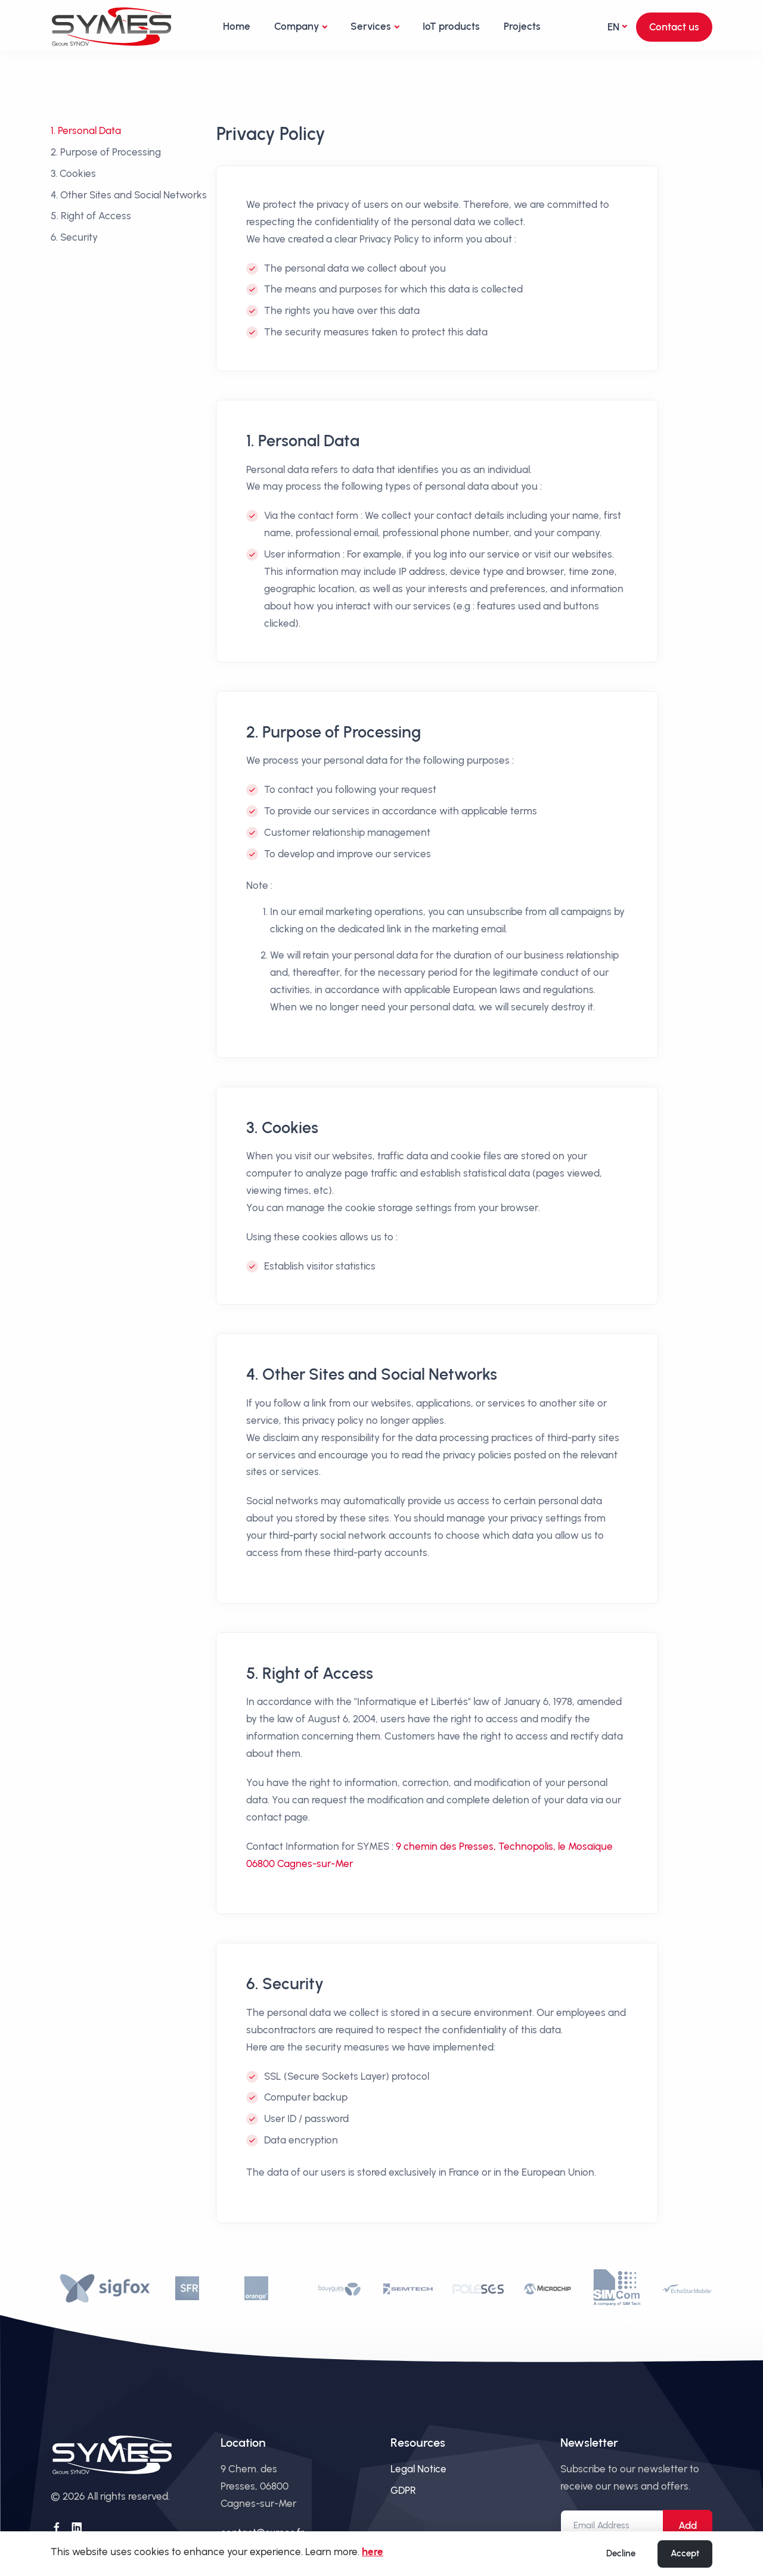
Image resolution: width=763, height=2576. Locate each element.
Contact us (674, 27)
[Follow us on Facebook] (57, 2527)
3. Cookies (73, 173)
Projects (522, 26)
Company (296, 26)
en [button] (613, 27)
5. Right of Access (91, 216)
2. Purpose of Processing (106, 152)
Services (371, 26)
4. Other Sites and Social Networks (129, 195)
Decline (620, 2553)
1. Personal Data (86, 130)
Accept (685, 2553)
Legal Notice (418, 2469)
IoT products (451, 26)
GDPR (403, 2490)
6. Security (74, 237)
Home (236, 26)
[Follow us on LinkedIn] (77, 2527)
